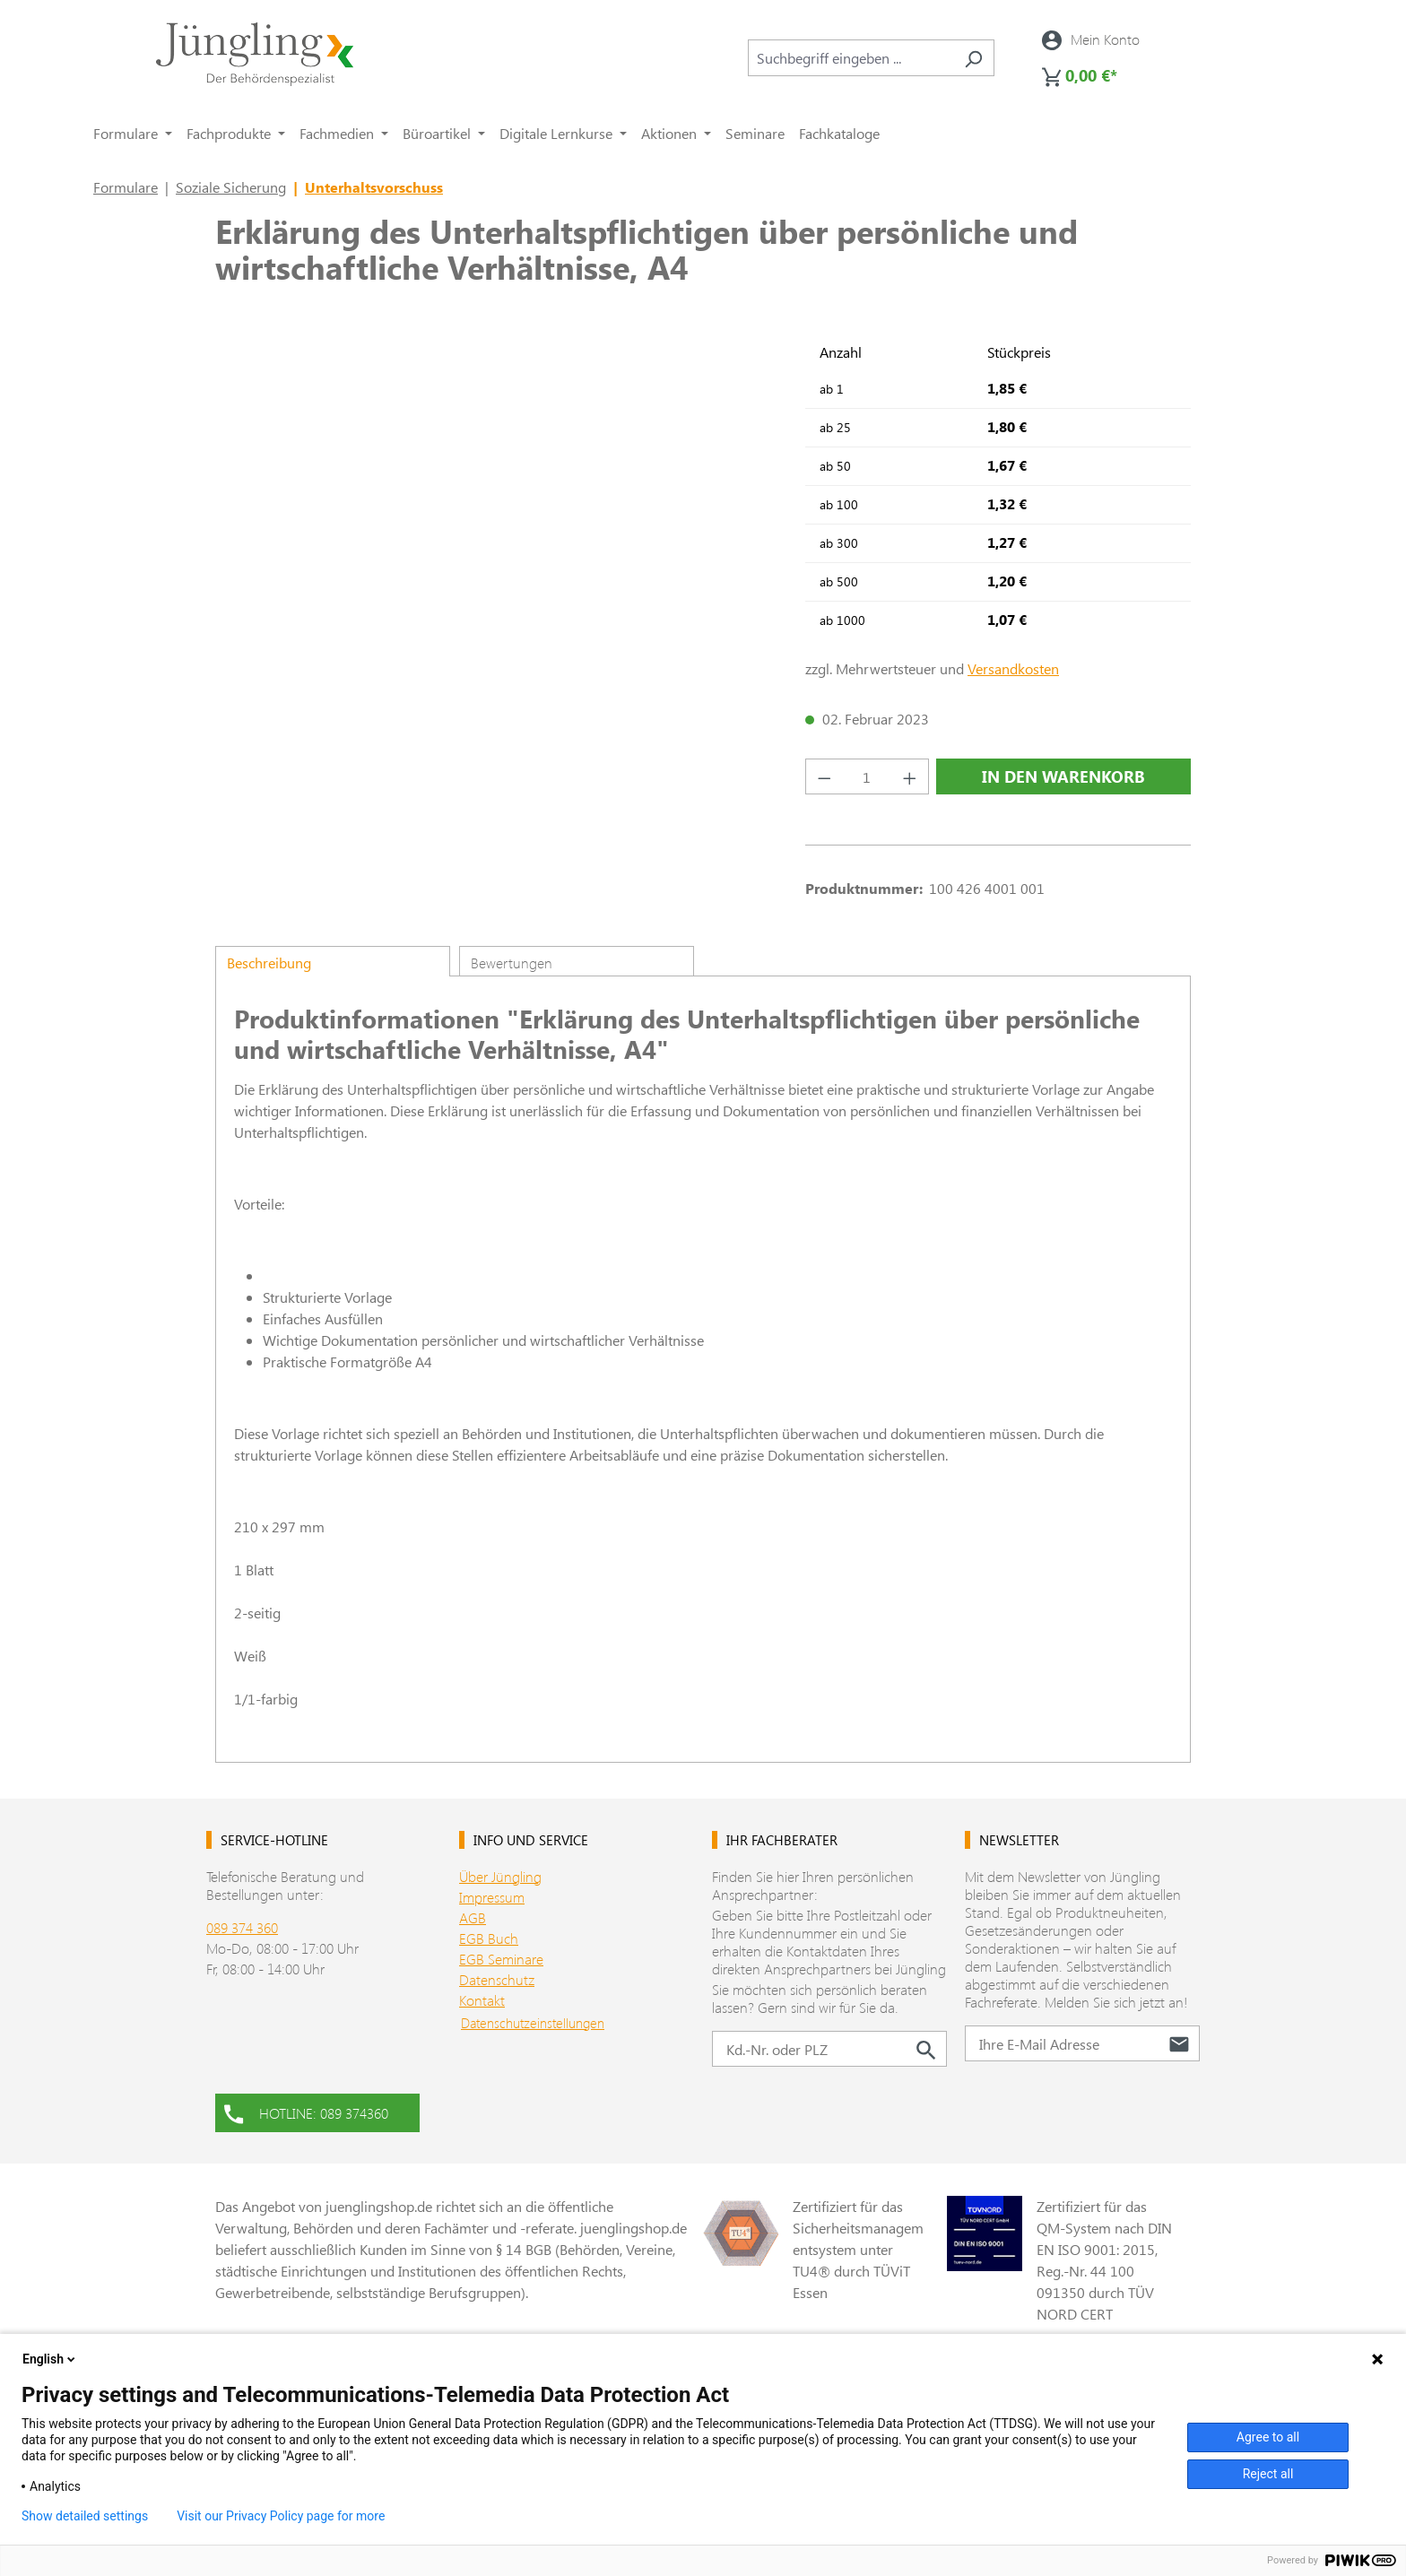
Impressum (492, 1896)
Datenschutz (496, 1979)
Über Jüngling (500, 1876)
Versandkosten (1013, 668)
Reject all (1268, 2474)
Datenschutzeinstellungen (532, 2023)
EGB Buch (488, 1938)
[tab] (332, 961)
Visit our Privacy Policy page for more (281, 2516)
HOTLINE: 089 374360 (306, 2111)
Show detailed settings (85, 2516)
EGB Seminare (501, 1958)
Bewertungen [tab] (511, 962)
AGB (472, 1917)
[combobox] (850, 57)
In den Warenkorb (1063, 776)
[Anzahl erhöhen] (910, 776)
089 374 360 (242, 1927)
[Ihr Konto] (1090, 39)
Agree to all (1268, 2437)
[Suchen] (973, 57)
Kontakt (482, 2000)
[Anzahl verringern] (824, 776)
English (50, 2359)
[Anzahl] (867, 776)
